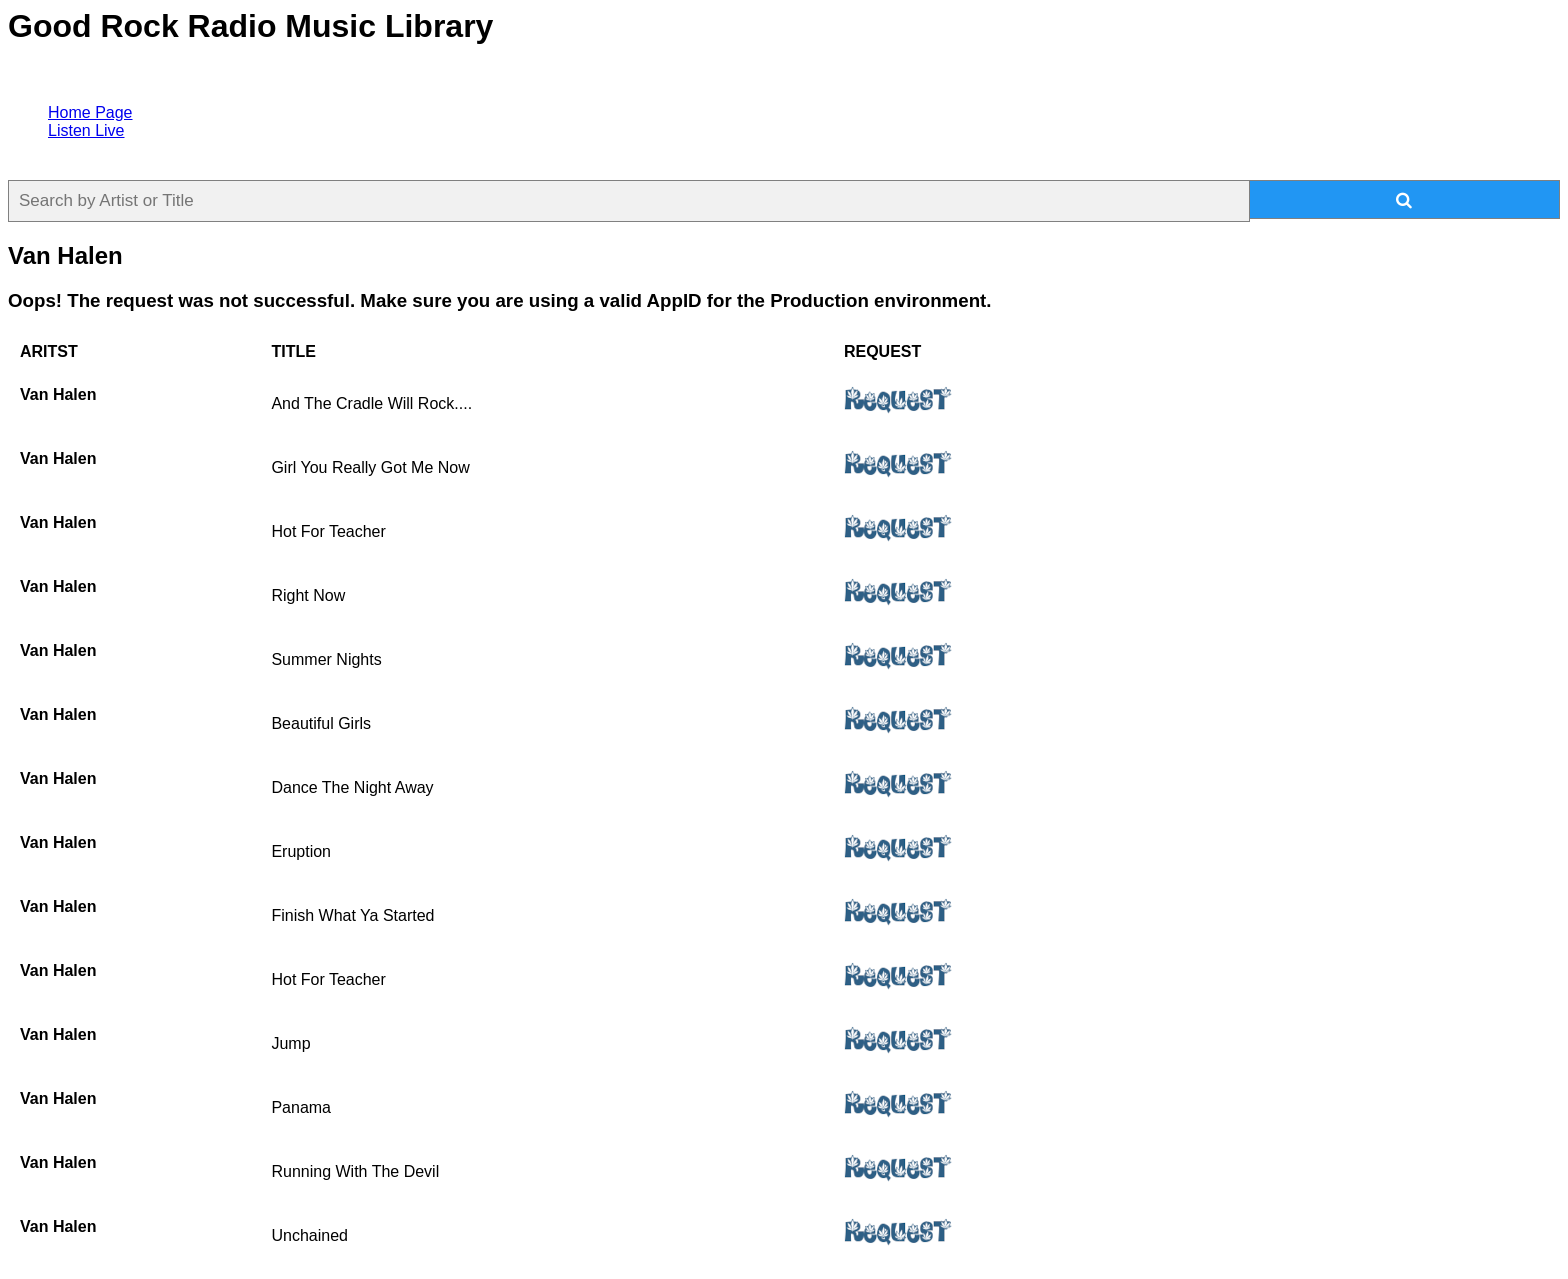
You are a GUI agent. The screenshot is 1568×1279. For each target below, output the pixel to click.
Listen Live (86, 130)
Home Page (90, 112)
